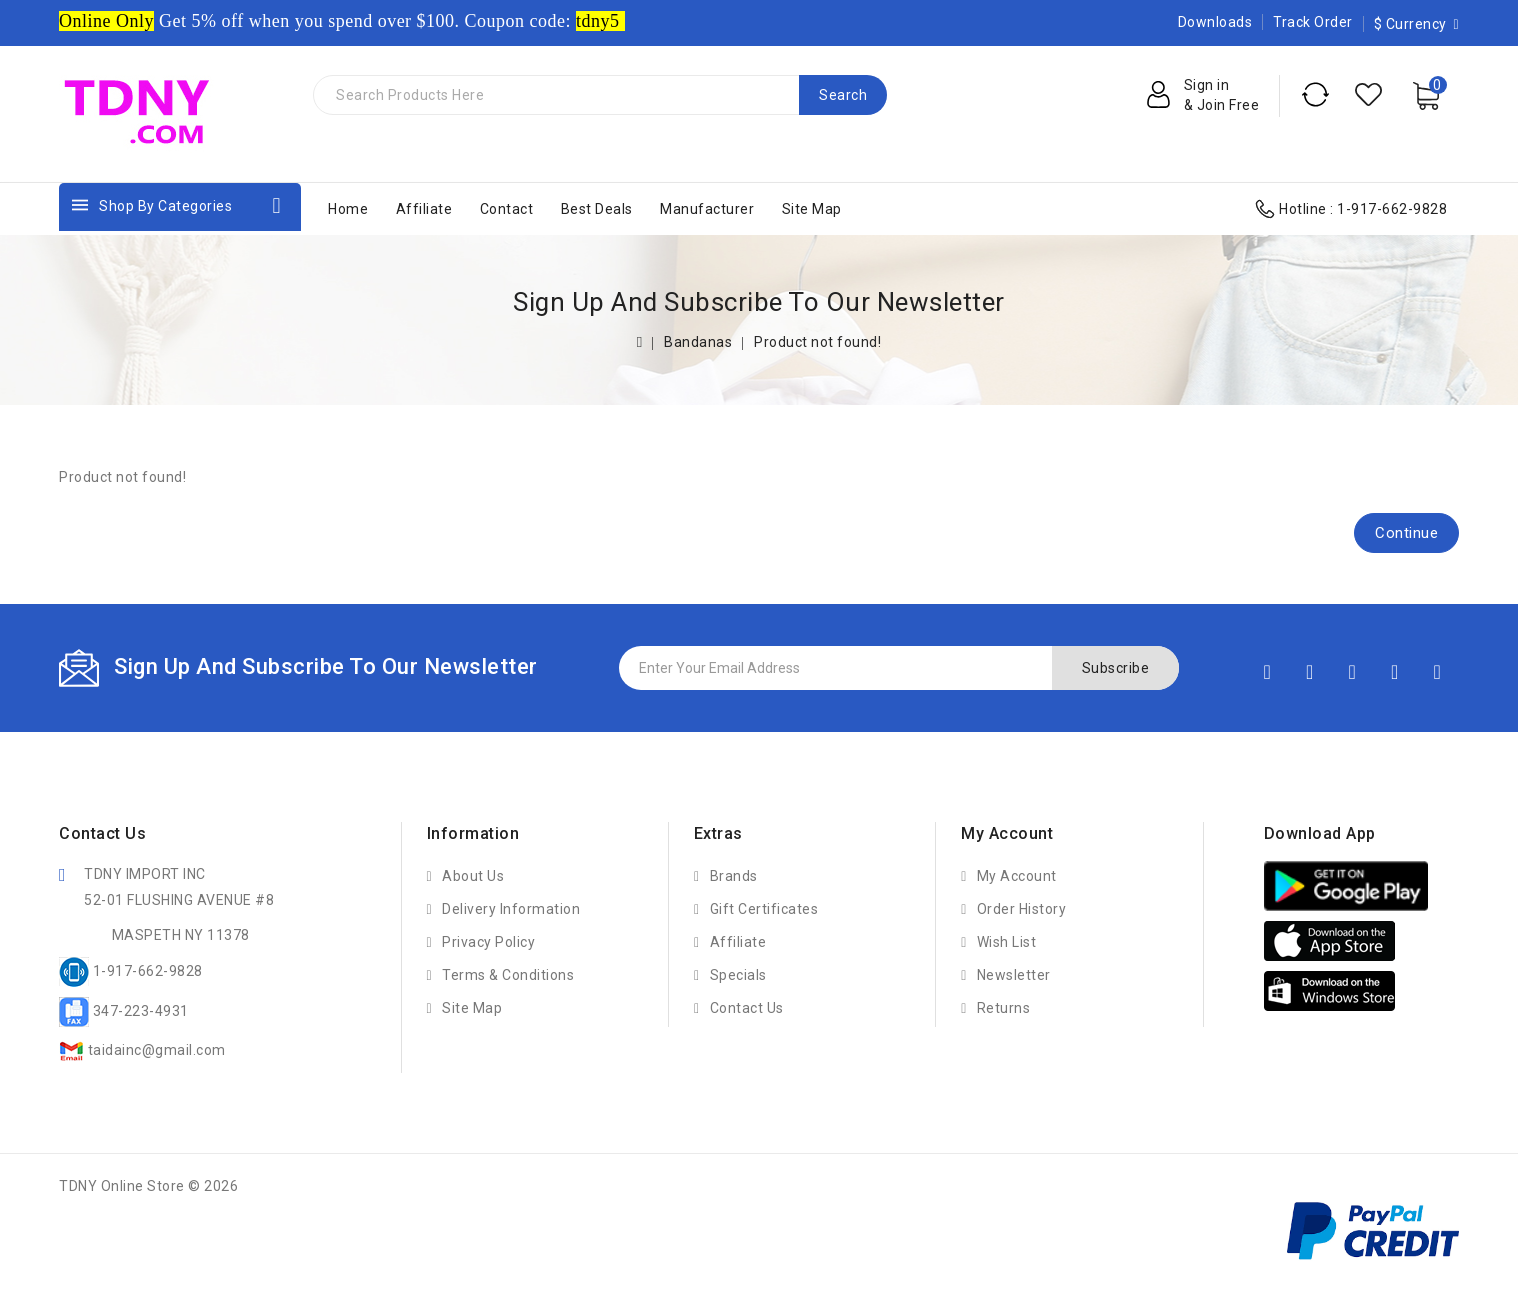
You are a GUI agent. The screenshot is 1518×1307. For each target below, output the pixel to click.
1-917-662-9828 (1392, 209)
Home (348, 209)
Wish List (1007, 942)
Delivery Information (511, 909)
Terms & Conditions (508, 975)
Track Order (1313, 22)
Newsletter (1014, 975)
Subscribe (1116, 668)
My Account (1017, 876)
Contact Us (747, 1008)
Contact (507, 209)
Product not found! (817, 342)
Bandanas (698, 342)
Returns (1004, 1008)
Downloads (1215, 22)
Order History (1022, 909)
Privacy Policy (488, 942)
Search (843, 95)
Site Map (812, 209)
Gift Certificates (764, 909)
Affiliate (424, 209)
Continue (1406, 533)
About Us (473, 876)
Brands (734, 876)
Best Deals (597, 209)
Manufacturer (707, 209)
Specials (738, 975)
